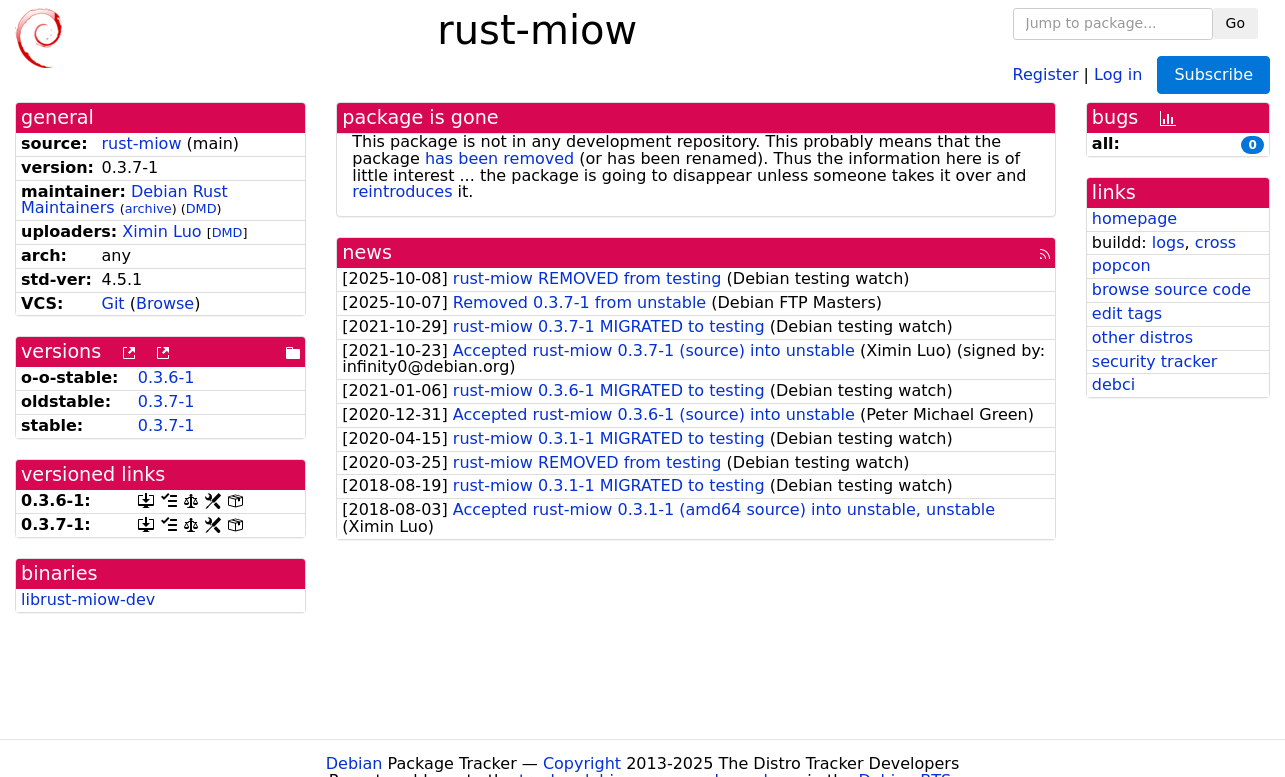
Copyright (582, 763)
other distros (1142, 337)
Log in (1118, 73)
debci (1113, 384)
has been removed (499, 158)
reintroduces (402, 191)
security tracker (1155, 361)
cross (1215, 242)
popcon (1121, 265)
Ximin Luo (161, 231)
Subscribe (1213, 74)
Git (112, 303)
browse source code (1171, 289)
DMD (201, 208)
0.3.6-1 (166, 377)
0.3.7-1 (166, 401)
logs (1168, 242)
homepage (1134, 218)
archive (148, 208)
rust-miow (141, 143)
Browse (165, 303)
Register (1046, 73)
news (367, 252)
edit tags (1127, 313)
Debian (354, 763)
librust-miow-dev (88, 599)
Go (1235, 23)
